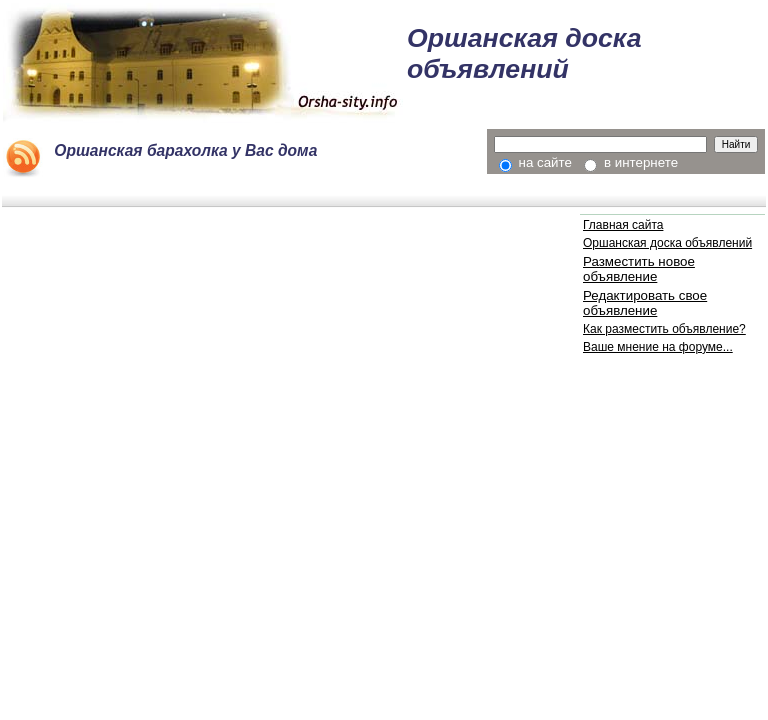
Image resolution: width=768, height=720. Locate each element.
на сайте (535, 162)
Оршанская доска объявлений (667, 243)
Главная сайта (623, 225)
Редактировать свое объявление (645, 303)
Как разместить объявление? (664, 329)
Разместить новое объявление (639, 269)
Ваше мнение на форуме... (658, 347)
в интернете (631, 162)
